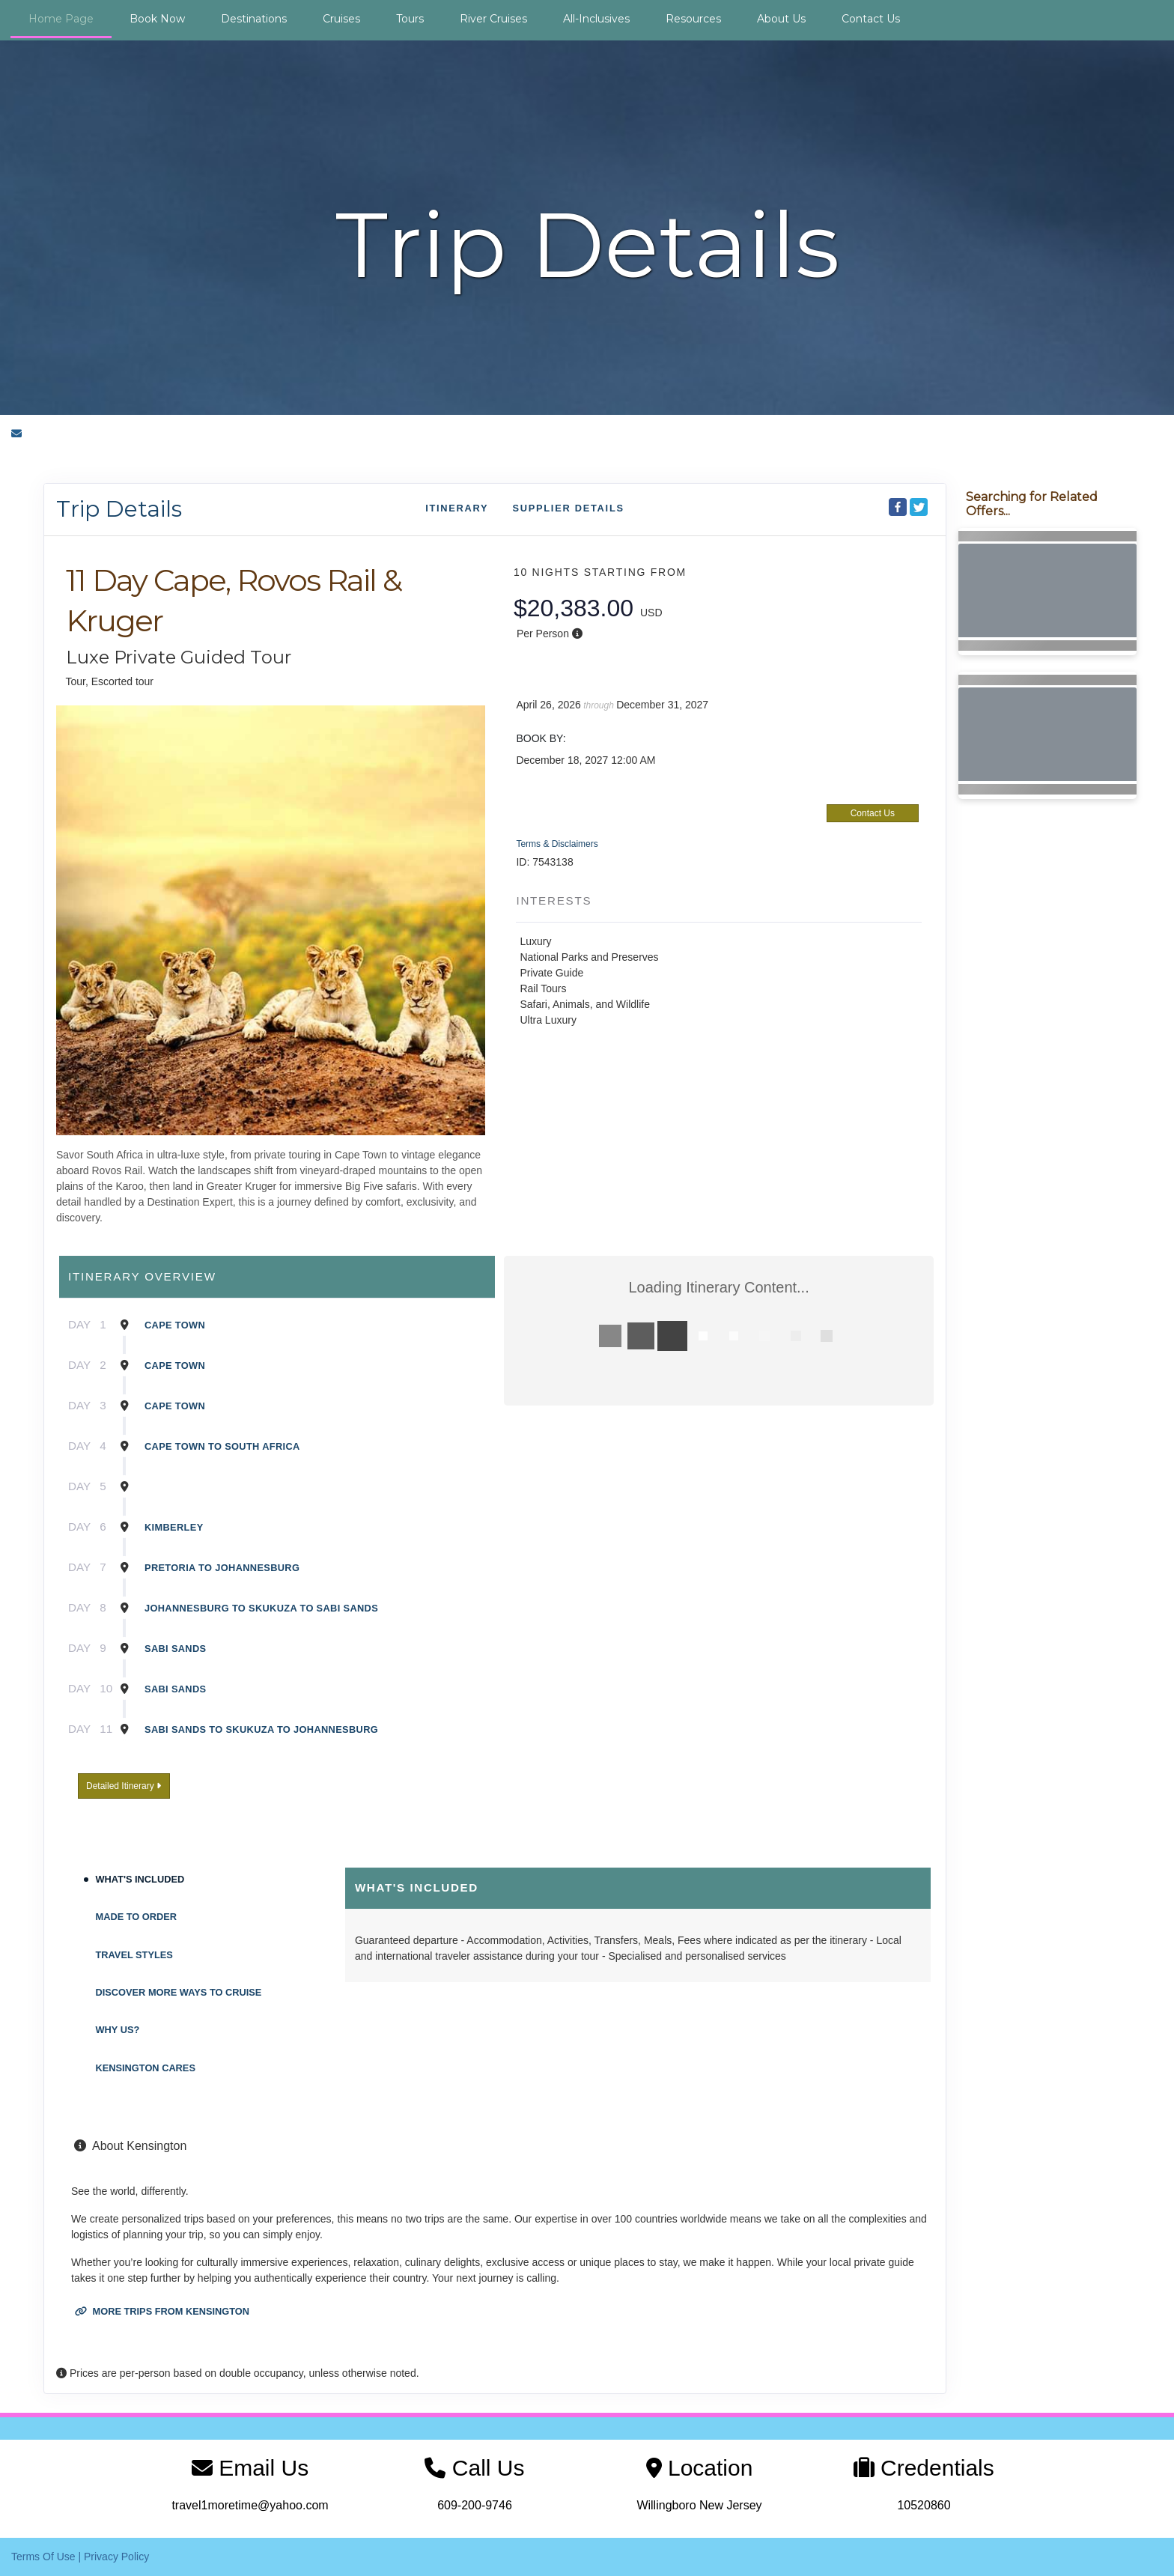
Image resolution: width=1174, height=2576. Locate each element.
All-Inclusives (596, 18)
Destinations (254, 18)
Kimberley (174, 1527)
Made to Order (136, 1916)
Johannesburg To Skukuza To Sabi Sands (261, 1608)
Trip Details (119, 509)
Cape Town (175, 1325)
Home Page (61, 18)
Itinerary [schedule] (456, 508)
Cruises (341, 18)
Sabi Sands (175, 1648)
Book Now (157, 18)
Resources (693, 18)
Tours (410, 18)
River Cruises (493, 18)
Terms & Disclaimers (556, 844)
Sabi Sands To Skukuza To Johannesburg (261, 1729)
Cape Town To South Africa (222, 1446)
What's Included (140, 1879)
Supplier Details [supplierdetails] (568, 508)
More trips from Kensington (162, 2311)
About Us (781, 18)
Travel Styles (134, 1954)
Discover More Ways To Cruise (179, 1992)
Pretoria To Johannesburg (222, 1567)
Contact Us (871, 18)
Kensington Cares (145, 2068)
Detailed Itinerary (123, 1786)
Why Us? (118, 2029)
